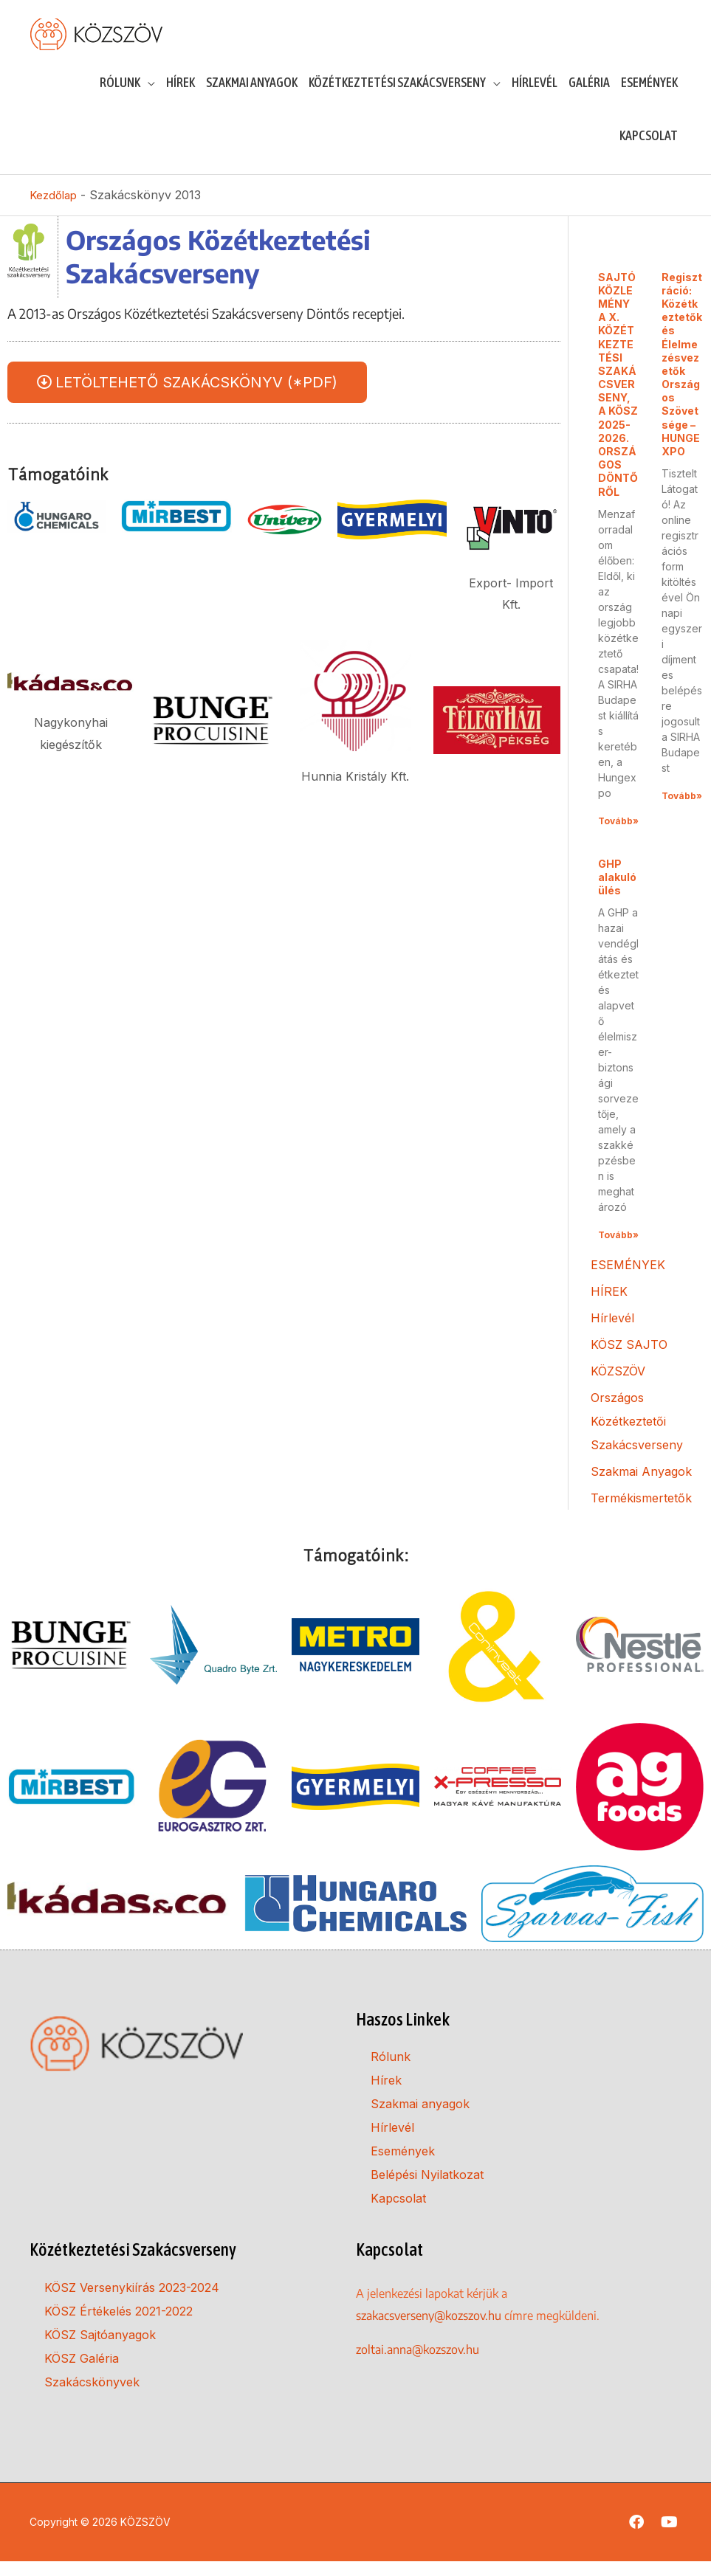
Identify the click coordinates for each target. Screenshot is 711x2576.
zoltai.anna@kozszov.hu (417, 2363)
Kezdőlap (55, 209)
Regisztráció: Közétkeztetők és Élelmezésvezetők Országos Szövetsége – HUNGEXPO (682, 378)
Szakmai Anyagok (641, 1486)
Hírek (386, 2095)
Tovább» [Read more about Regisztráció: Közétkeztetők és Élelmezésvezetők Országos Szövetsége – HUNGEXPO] (682, 810)
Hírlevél (612, 1332)
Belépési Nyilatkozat (427, 2189)
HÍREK (609, 1306)
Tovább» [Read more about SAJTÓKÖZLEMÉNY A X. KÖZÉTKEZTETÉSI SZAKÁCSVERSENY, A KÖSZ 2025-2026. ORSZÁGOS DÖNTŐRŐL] (618, 835)
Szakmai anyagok (420, 2118)
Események (403, 2165)
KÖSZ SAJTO (629, 1359)
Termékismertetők (641, 1512)
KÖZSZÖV (618, 1385)
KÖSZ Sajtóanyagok (100, 2349)
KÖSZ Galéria (81, 2373)
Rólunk (391, 2071)
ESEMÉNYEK (628, 1279)
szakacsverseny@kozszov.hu (428, 2330)
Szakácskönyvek (92, 2396)
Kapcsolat (398, 2213)
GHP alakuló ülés (617, 891)
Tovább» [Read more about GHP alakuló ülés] (618, 1249)
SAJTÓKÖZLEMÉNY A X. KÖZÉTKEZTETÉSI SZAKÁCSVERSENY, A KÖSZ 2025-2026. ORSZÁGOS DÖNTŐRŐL (618, 398)
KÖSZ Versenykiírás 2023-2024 (131, 2302)
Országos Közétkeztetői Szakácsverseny (637, 1436)
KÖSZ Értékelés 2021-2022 (118, 2325)
